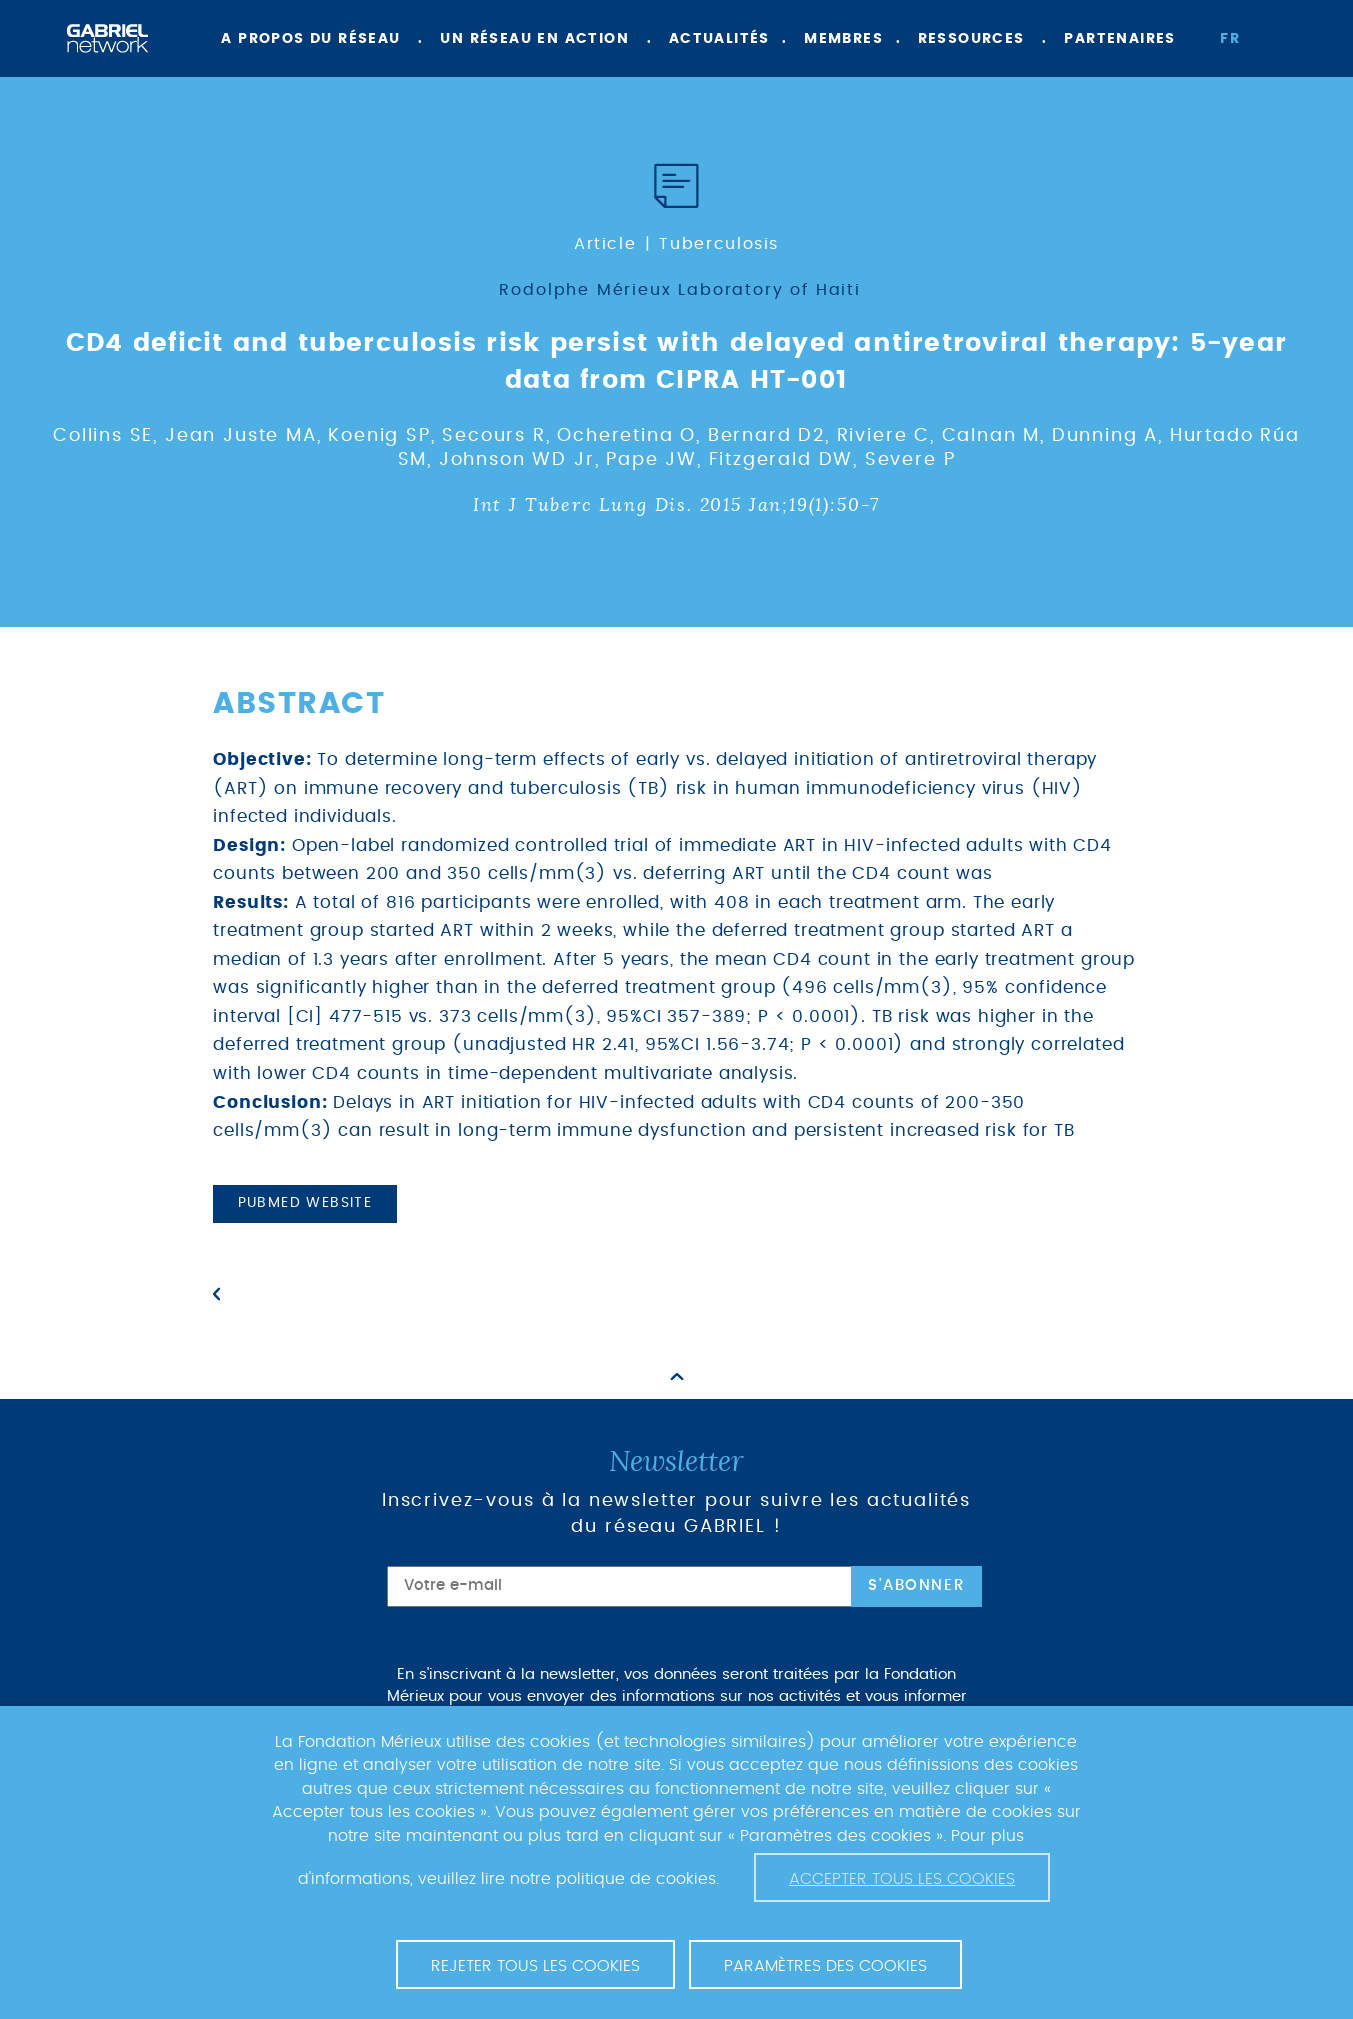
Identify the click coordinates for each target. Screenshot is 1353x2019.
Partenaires (1119, 39)
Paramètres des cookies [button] (825, 1966)
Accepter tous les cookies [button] (902, 1879)
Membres (843, 39)
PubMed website (305, 1203)
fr (1230, 39)
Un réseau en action (534, 39)
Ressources (971, 39)
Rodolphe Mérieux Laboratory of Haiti (680, 290)
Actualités (719, 39)
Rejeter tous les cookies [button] (535, 1966)
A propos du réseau (310, 39)
